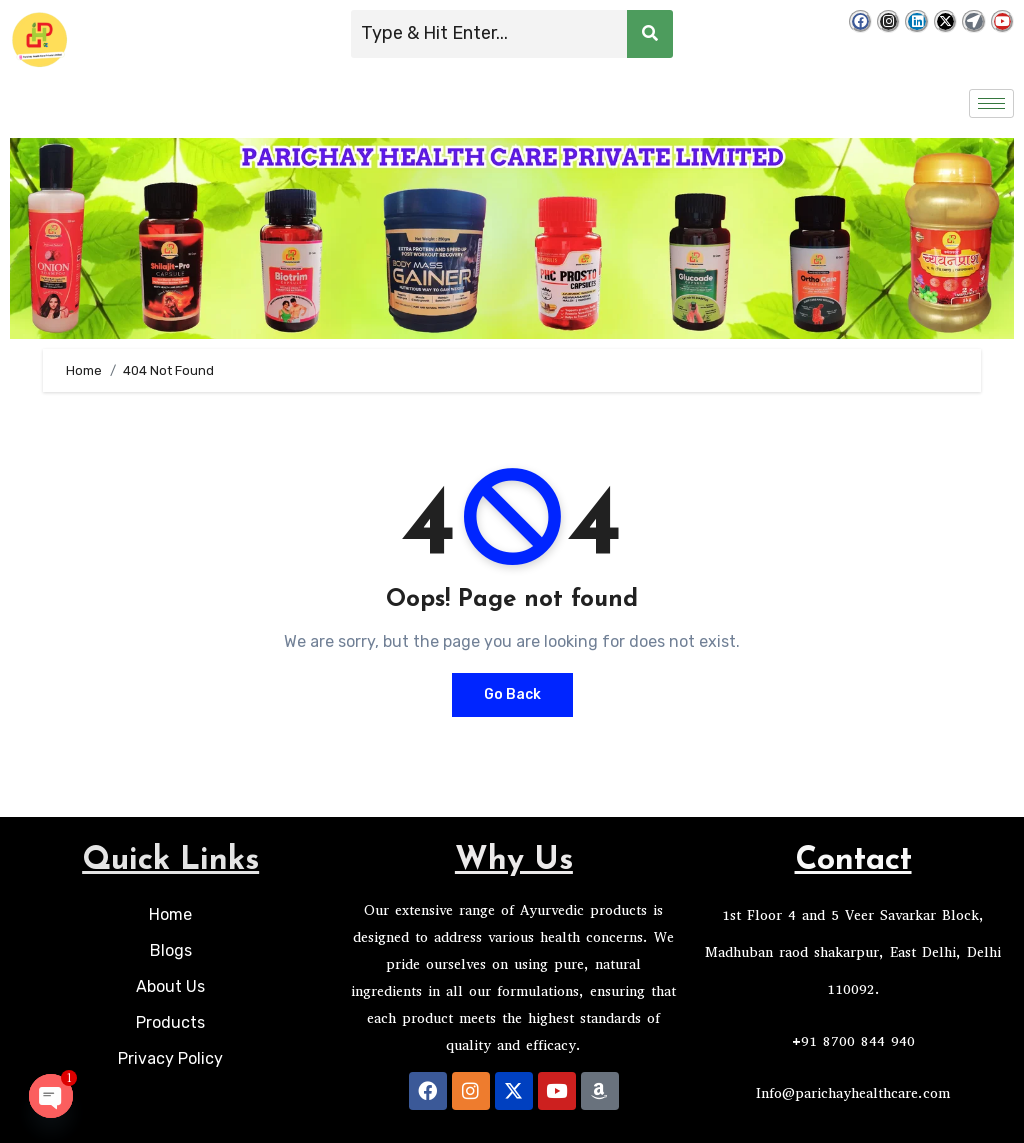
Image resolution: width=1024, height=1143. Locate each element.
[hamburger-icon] (991, 103)
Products (170, 1022)
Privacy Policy (170, 1058)
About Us (170, 986)
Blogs (171, 950)
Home (170, 914)
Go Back (512, 694)
